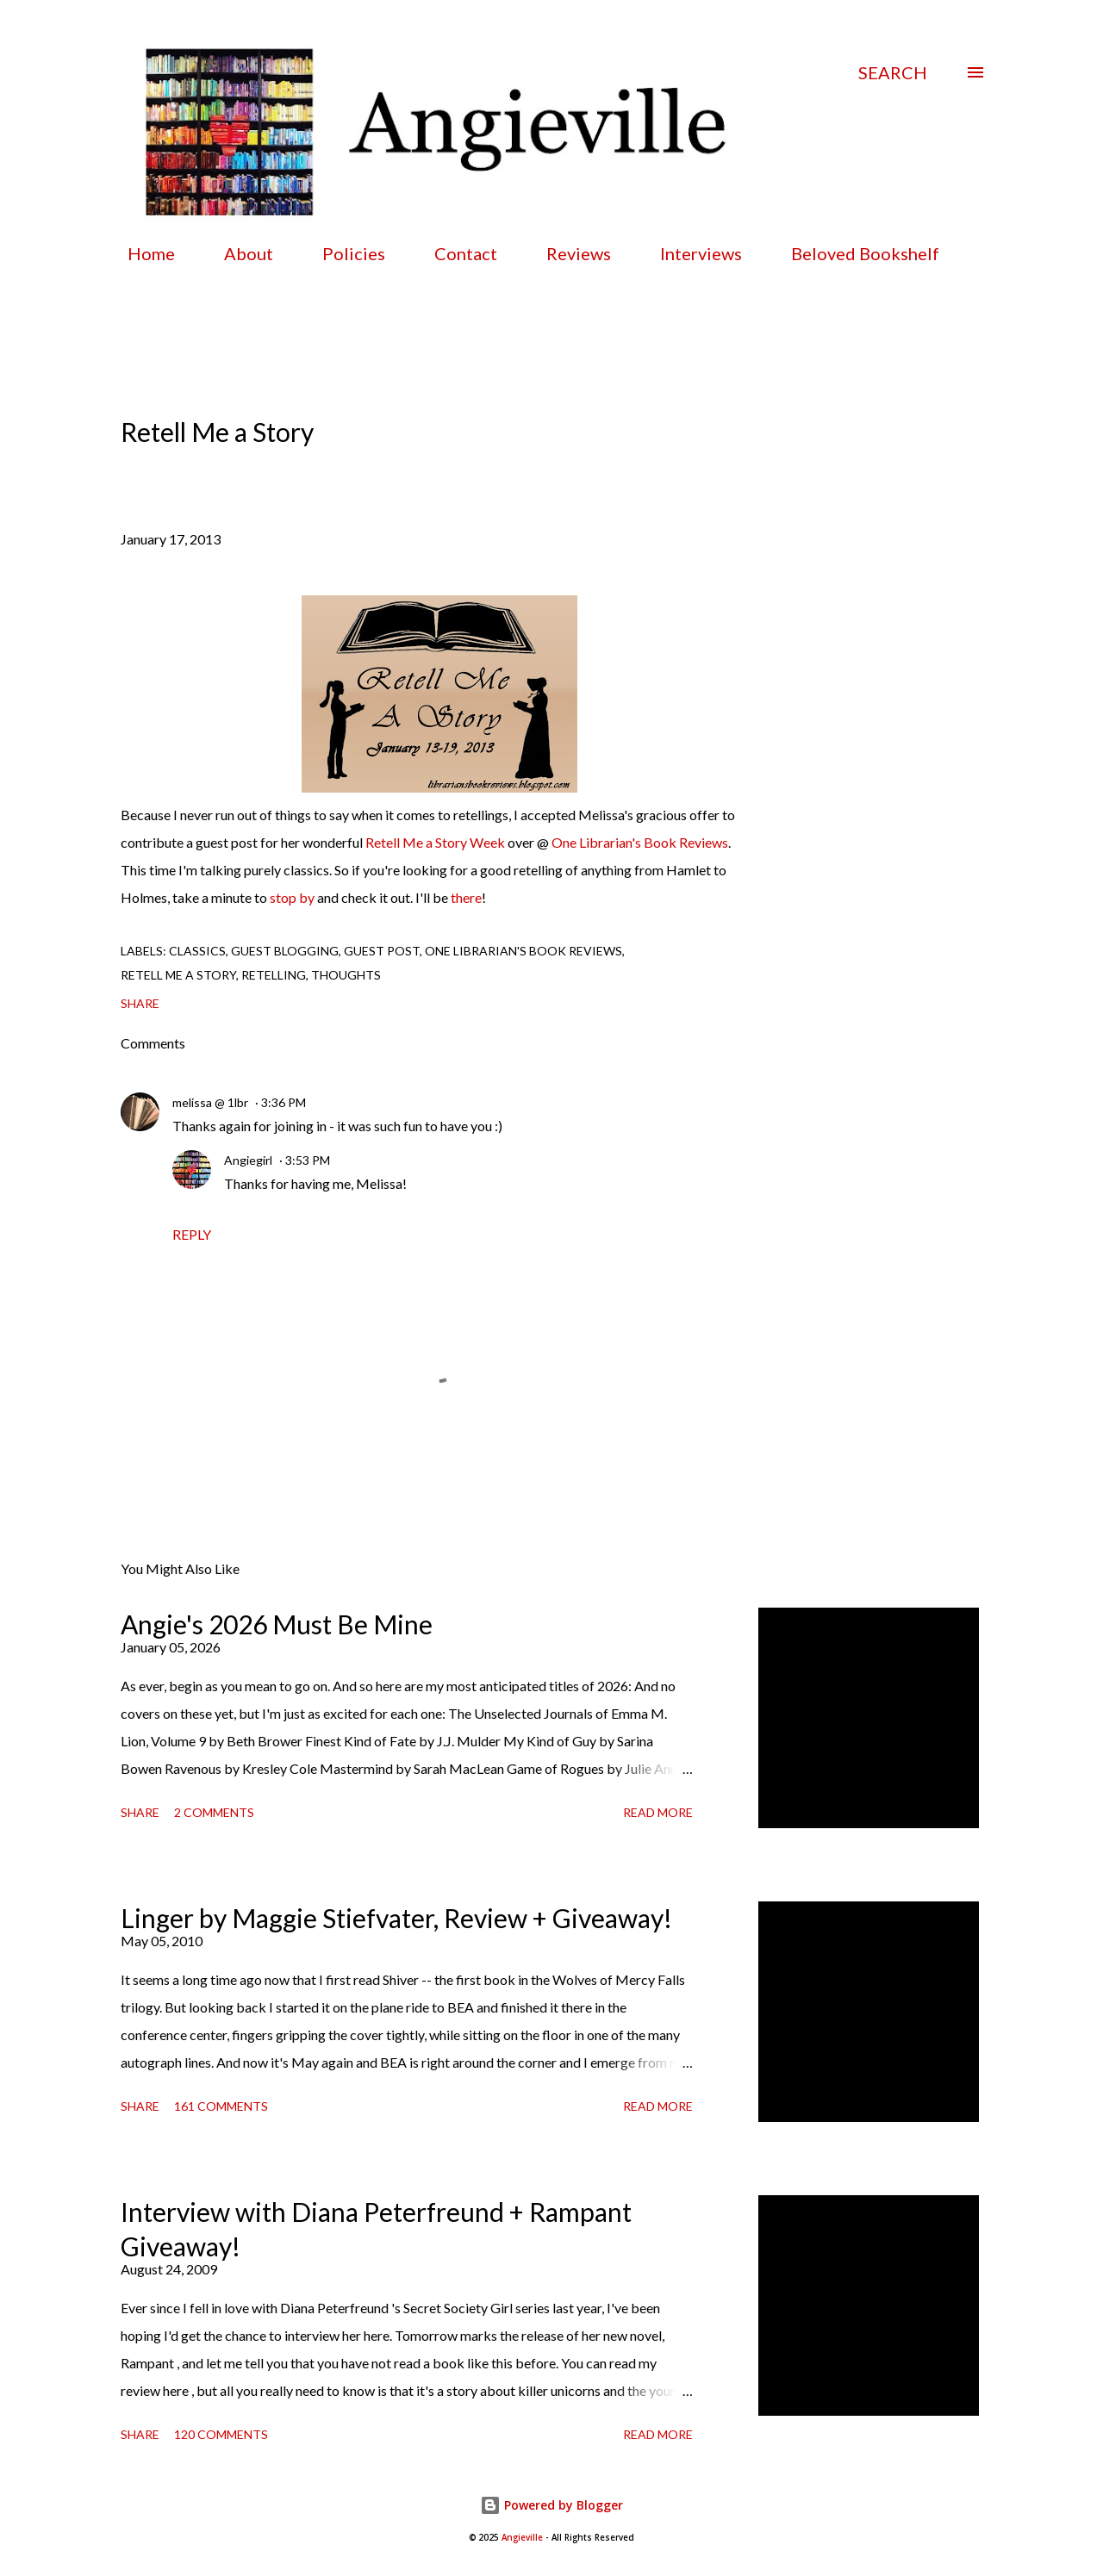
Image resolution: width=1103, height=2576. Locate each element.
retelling (273, 975)
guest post (382, 950)
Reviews (568, 253)
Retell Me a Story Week (435, 842)
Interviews (691, 253)
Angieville (522, 2537)
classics (197, 950)
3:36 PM (283, 1102)
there (466, 897)
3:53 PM (307, 1160)
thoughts (346, 975)
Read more (658, 1812)
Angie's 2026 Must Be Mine (277, 1624)
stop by (292, 897)
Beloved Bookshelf (855, 253)
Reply (191, 1234)
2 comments (214, 1812)
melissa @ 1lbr (210, 1102)
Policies (343, 253)
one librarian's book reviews (523, 950)
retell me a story (178, 975)
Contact (455, 253)
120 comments (221, 2434)
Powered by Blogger (551, 2505)
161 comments (221, 2106)
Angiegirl (248, 1160)
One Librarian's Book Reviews (640, 842)
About (238, 253)
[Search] (892, 72)
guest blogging (285, 950)
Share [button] (140, 1003)
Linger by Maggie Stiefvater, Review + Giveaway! (396, 1917)
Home (141, 253)
